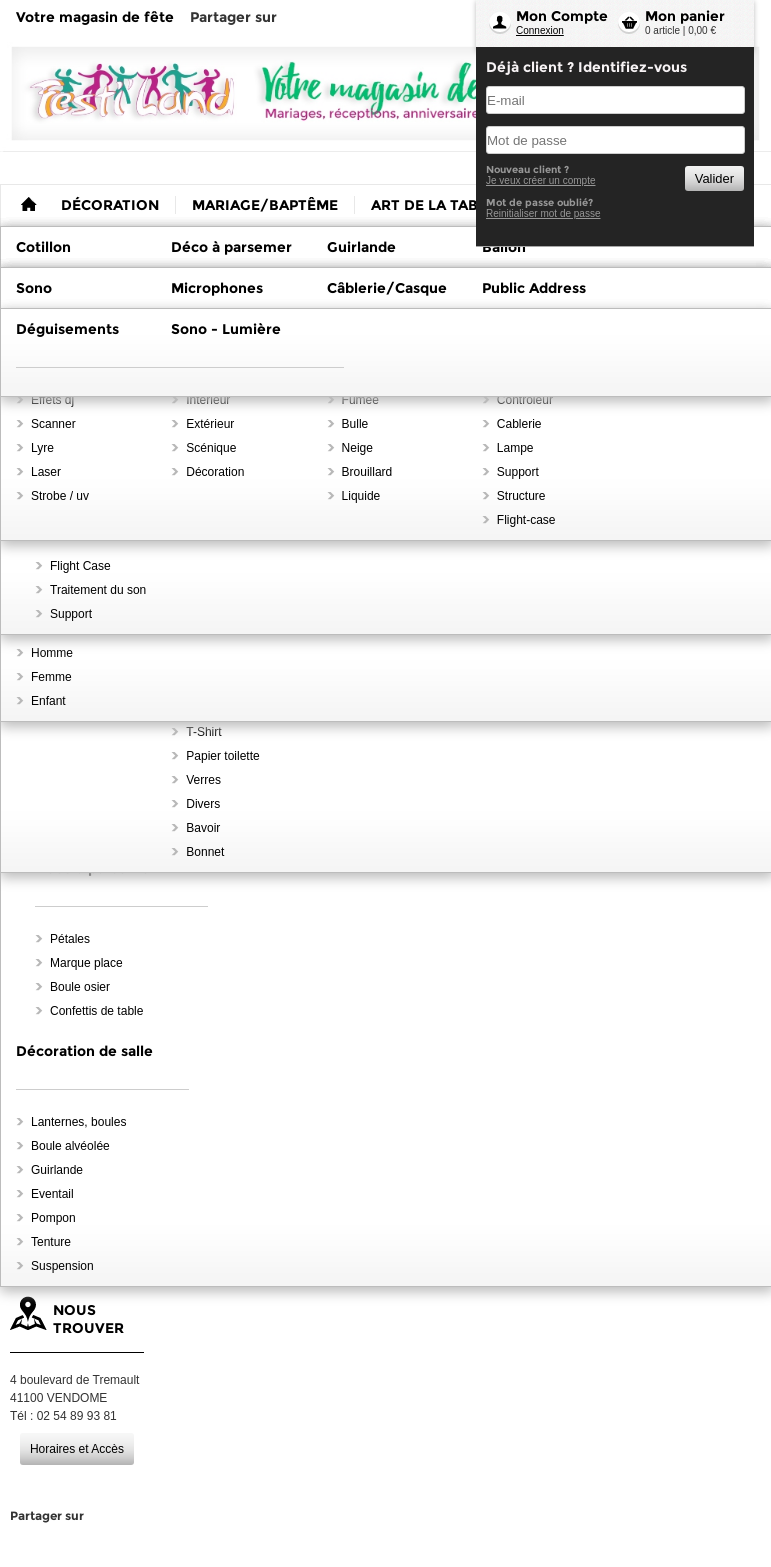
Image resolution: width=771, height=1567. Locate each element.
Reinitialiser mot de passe (543, 213)
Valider (714, 178)
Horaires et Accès (77, 1449)
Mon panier (685, 16)
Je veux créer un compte (541, 180)
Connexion (540, 30)
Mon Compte (562, 16)
